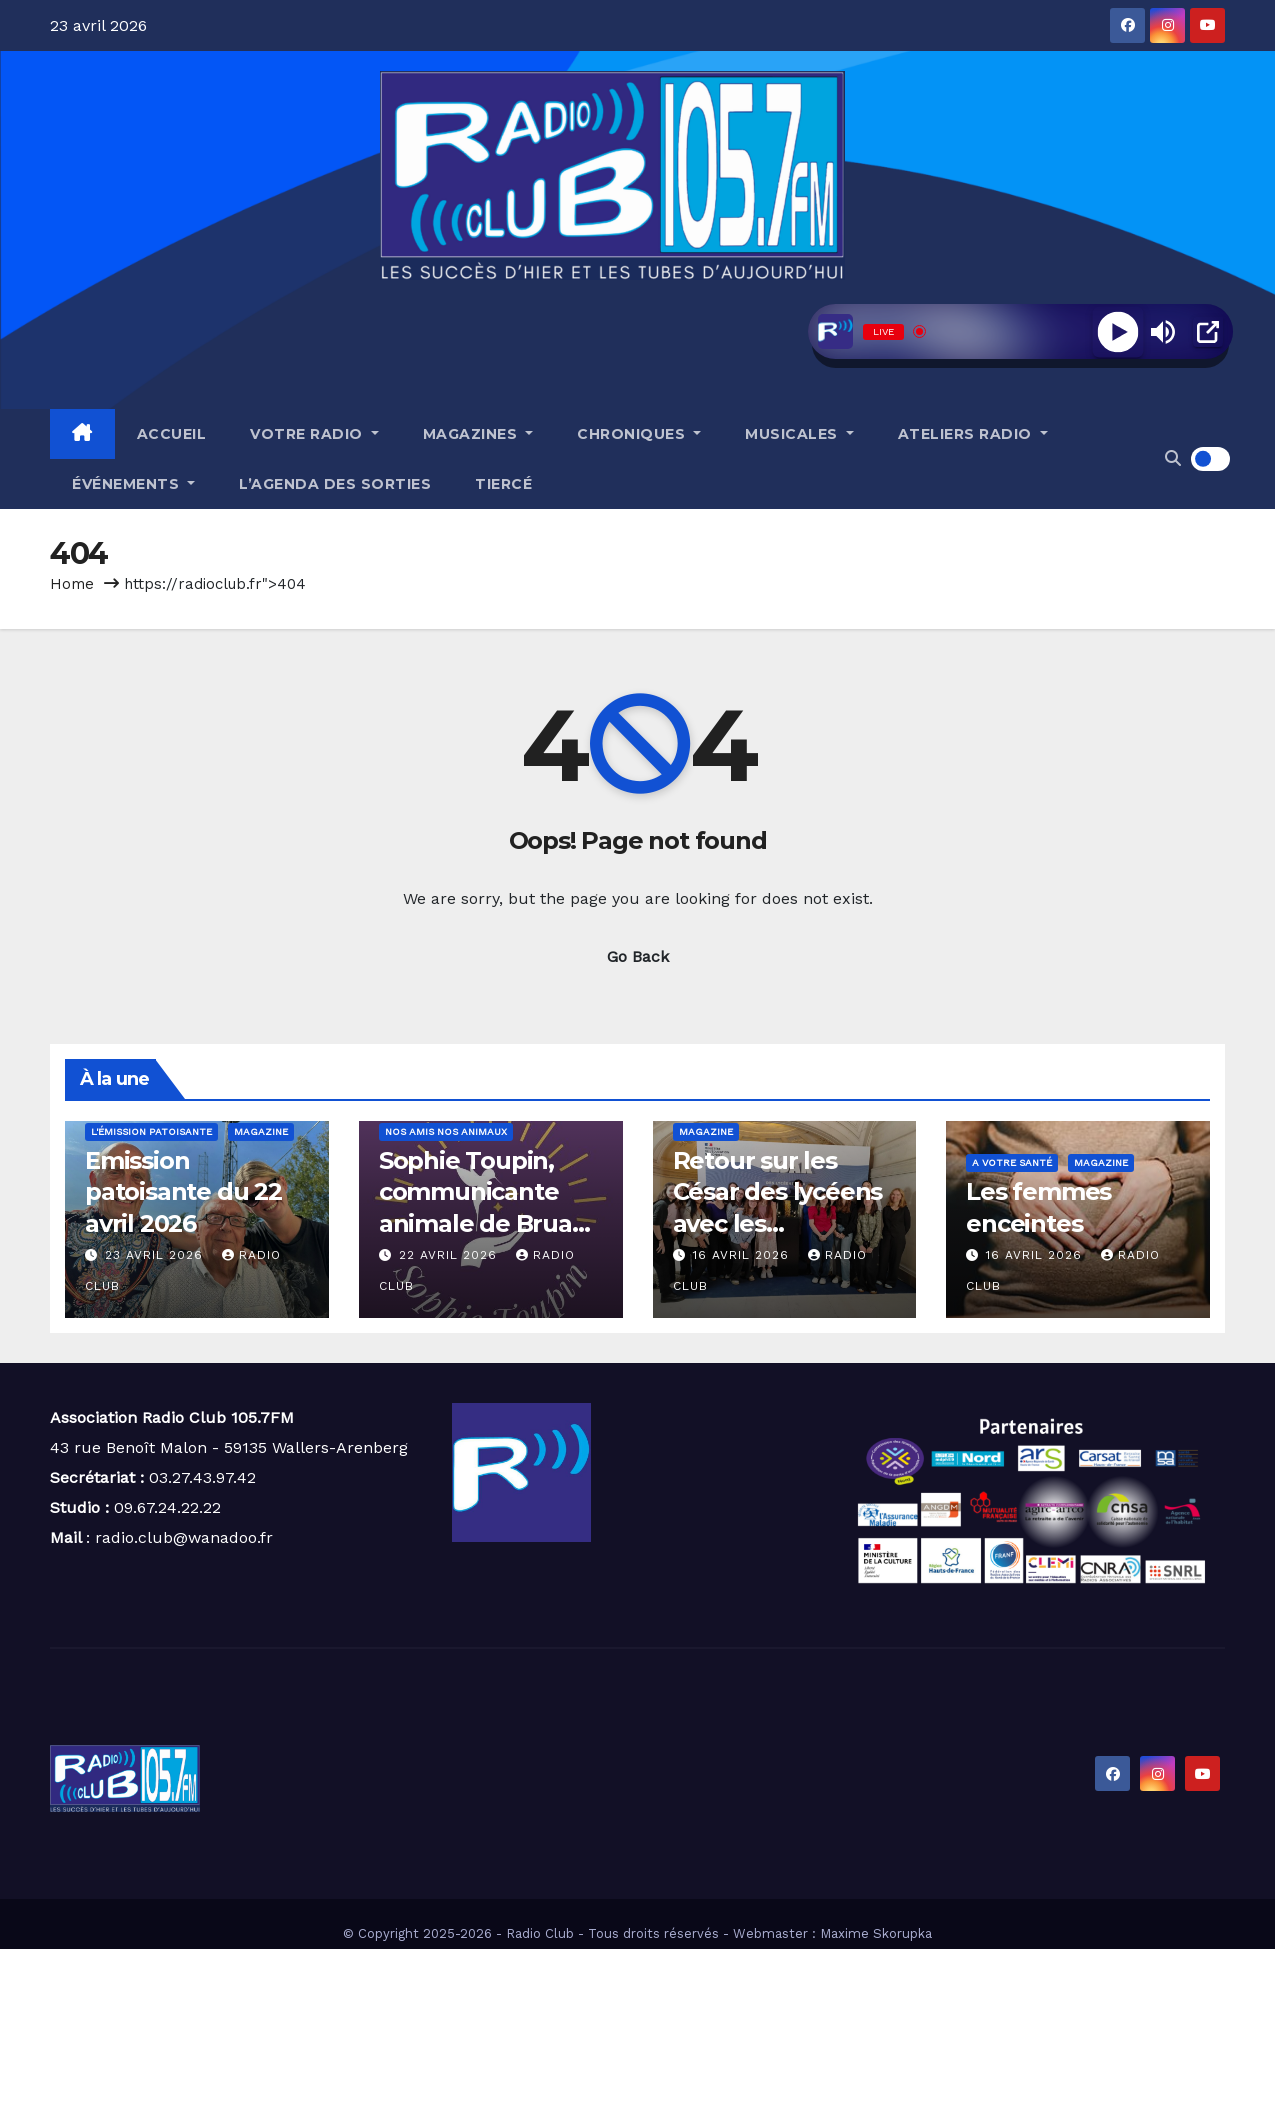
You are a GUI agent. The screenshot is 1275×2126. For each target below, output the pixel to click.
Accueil (172, 434)
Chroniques (639, 434)
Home (72, 584)
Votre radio (314, 434)
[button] (1173, 458)
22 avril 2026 (450, 1255)
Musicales (799, 434)
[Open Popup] (1208, 332)
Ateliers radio (973, 434)
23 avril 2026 (156, 1255)
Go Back (638, 956)
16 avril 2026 (743, 1255)
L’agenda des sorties (335, 484)
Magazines (478, 434)
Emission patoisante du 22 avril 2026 (183, 1191)
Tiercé (503, 484)
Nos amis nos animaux (446, 1131)
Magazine (261, 1131)
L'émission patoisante (151, 1131)
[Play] (1117, 331)
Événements (133, 484)
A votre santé (1012, 1162)
